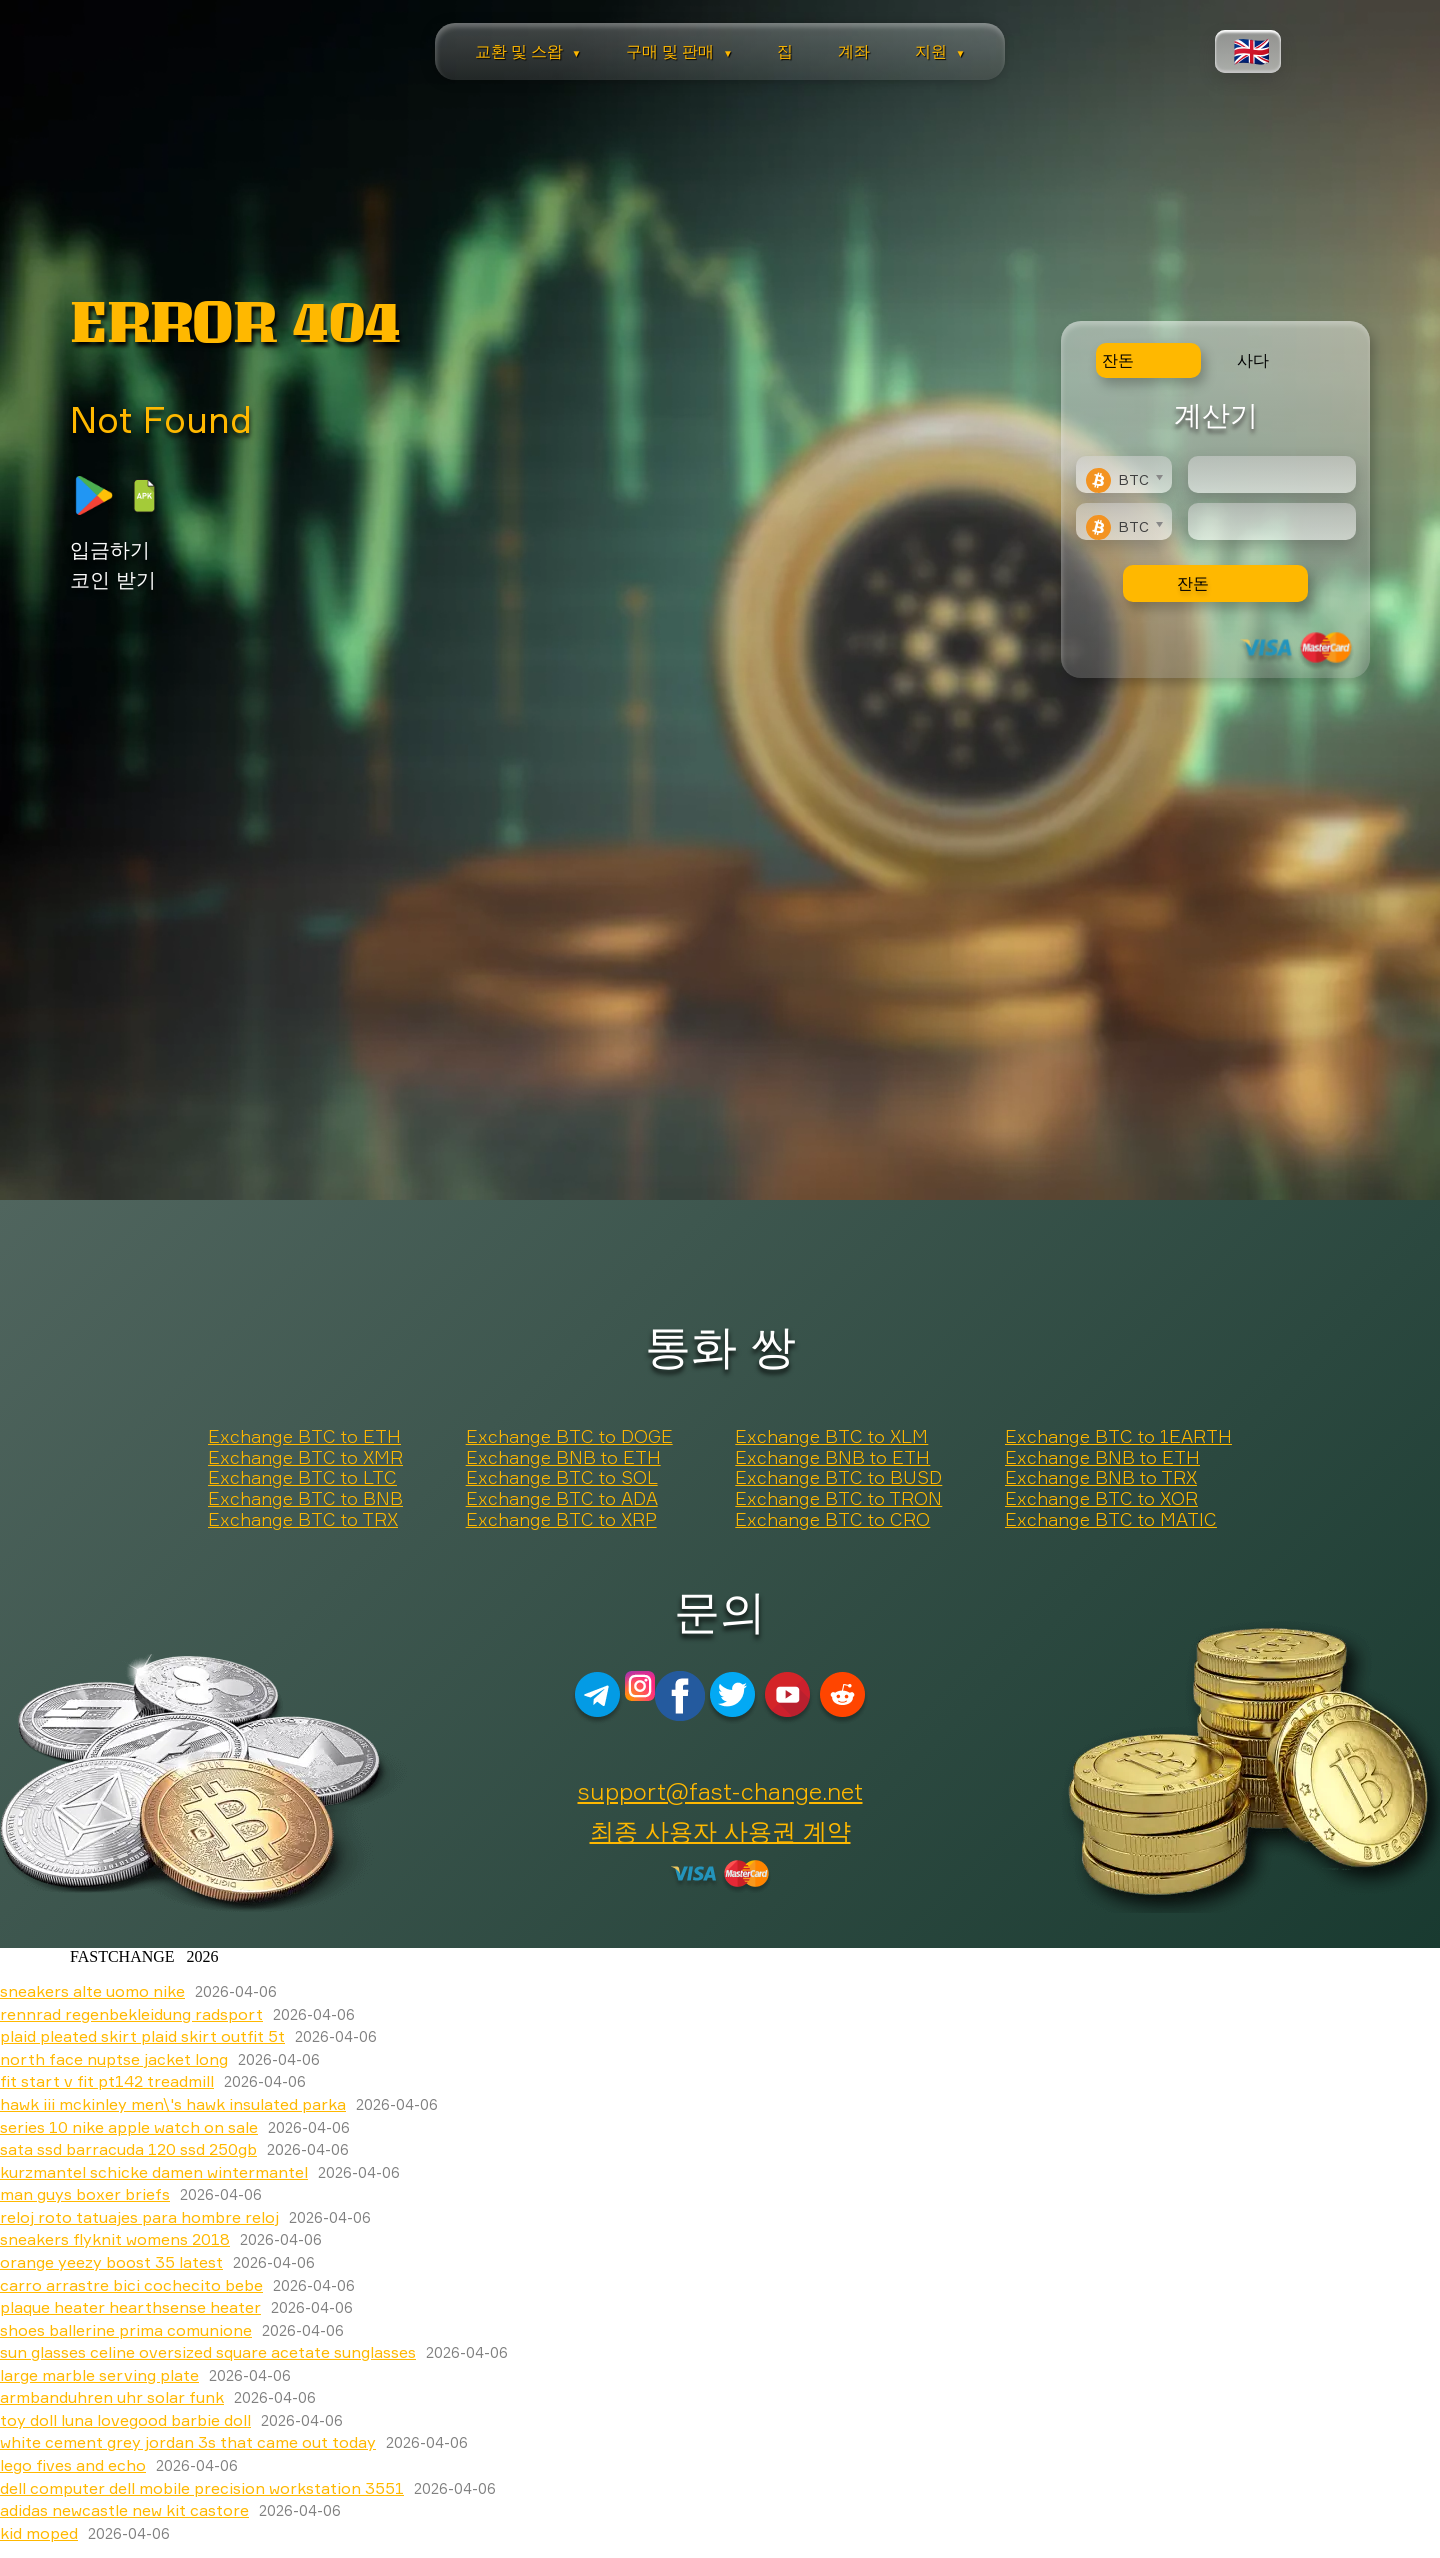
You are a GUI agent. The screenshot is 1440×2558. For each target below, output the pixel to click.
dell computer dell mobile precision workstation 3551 (202, 2488)
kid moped (39, 2533)
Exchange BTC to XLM (831, 1437)
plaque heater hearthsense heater (130, 2307)
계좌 (854, 51)
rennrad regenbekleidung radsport (131, 2014)
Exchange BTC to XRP (561, 1520)
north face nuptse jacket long (114, 2059)
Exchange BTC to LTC (302, 1478)
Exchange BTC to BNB (305, 1499)
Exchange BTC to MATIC (1111, 1520)
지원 (940, 51)
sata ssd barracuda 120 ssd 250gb (128, 2149)
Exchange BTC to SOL (562, 1478)
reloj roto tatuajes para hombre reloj (139, 2217)
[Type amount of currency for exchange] (1272, 474)
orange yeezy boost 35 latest (111, 2262)
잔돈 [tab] (1118, 360)
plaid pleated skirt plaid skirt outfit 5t (142, 2036)
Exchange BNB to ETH (563, 1458)
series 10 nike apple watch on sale (129, 2127)
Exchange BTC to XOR (1101, 1499)
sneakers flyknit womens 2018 (115, 2239)
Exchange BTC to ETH (304, 1437)
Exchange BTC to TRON (838, 1499)
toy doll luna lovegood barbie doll (125, 2420)
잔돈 (1193, 583)
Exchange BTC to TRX (303, 1520)
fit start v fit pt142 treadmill (107, 2081)
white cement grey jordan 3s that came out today (188, 2442)
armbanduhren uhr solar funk (112, 2397)
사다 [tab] (1253, 360)
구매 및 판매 (679, 51)
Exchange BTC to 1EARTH (1118, 1437)
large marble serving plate (99, 2375)
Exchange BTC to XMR (305, 1458)
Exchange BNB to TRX (1101, 1478)
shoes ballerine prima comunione (126, 2330)
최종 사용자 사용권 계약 (720, 1831)
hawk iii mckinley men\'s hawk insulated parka (173, 2104)
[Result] (1272, 521)
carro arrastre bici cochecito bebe (131, 2285)
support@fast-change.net (720, 1791)
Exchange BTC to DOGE (569, 1437)
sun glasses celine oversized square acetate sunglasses (208, 2352)
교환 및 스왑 (528, 51)
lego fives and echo (73, 2465)
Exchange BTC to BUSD (838, 1478)
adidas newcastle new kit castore (124, 2510)
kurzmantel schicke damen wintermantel (154, 2172)
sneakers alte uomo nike (92, 1991)
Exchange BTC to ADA (562, 1499)
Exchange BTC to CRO (832, 1520)
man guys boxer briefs (85, 2194)
